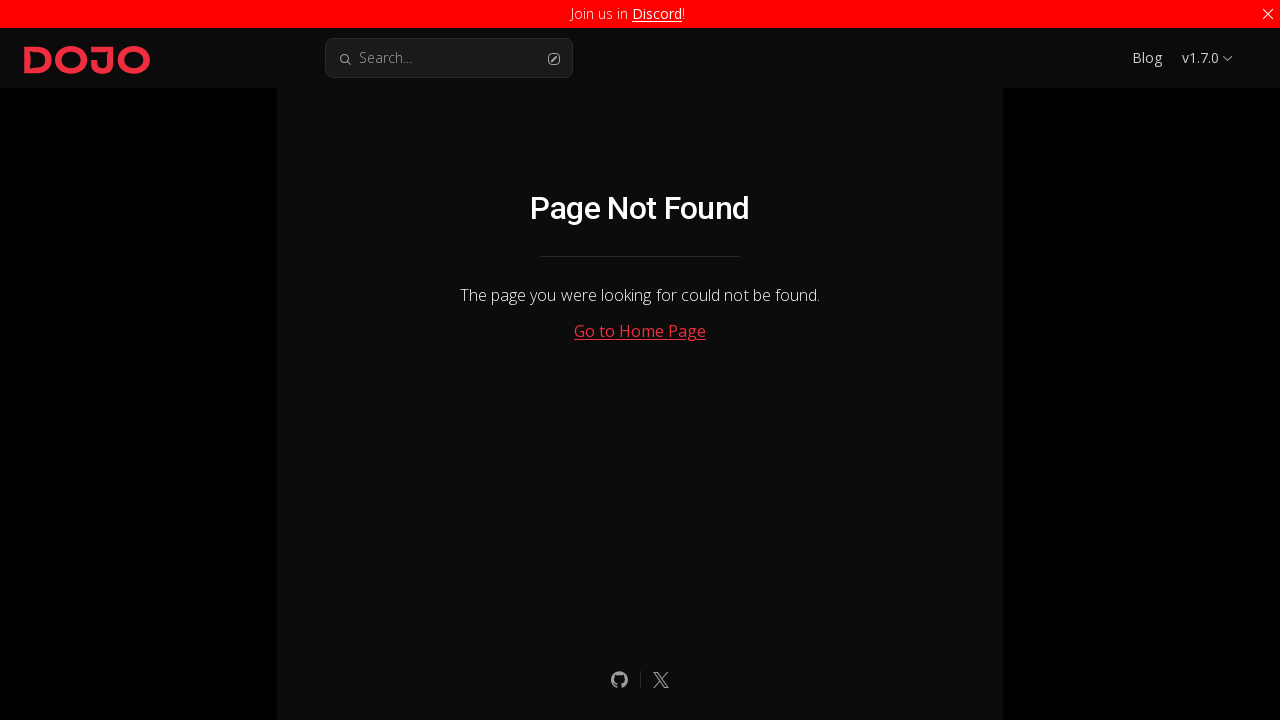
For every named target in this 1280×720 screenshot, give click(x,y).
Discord (657, 13)
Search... (449, 57)
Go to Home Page (640, 331)
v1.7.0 (1200, 57)
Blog (1147, 57)
